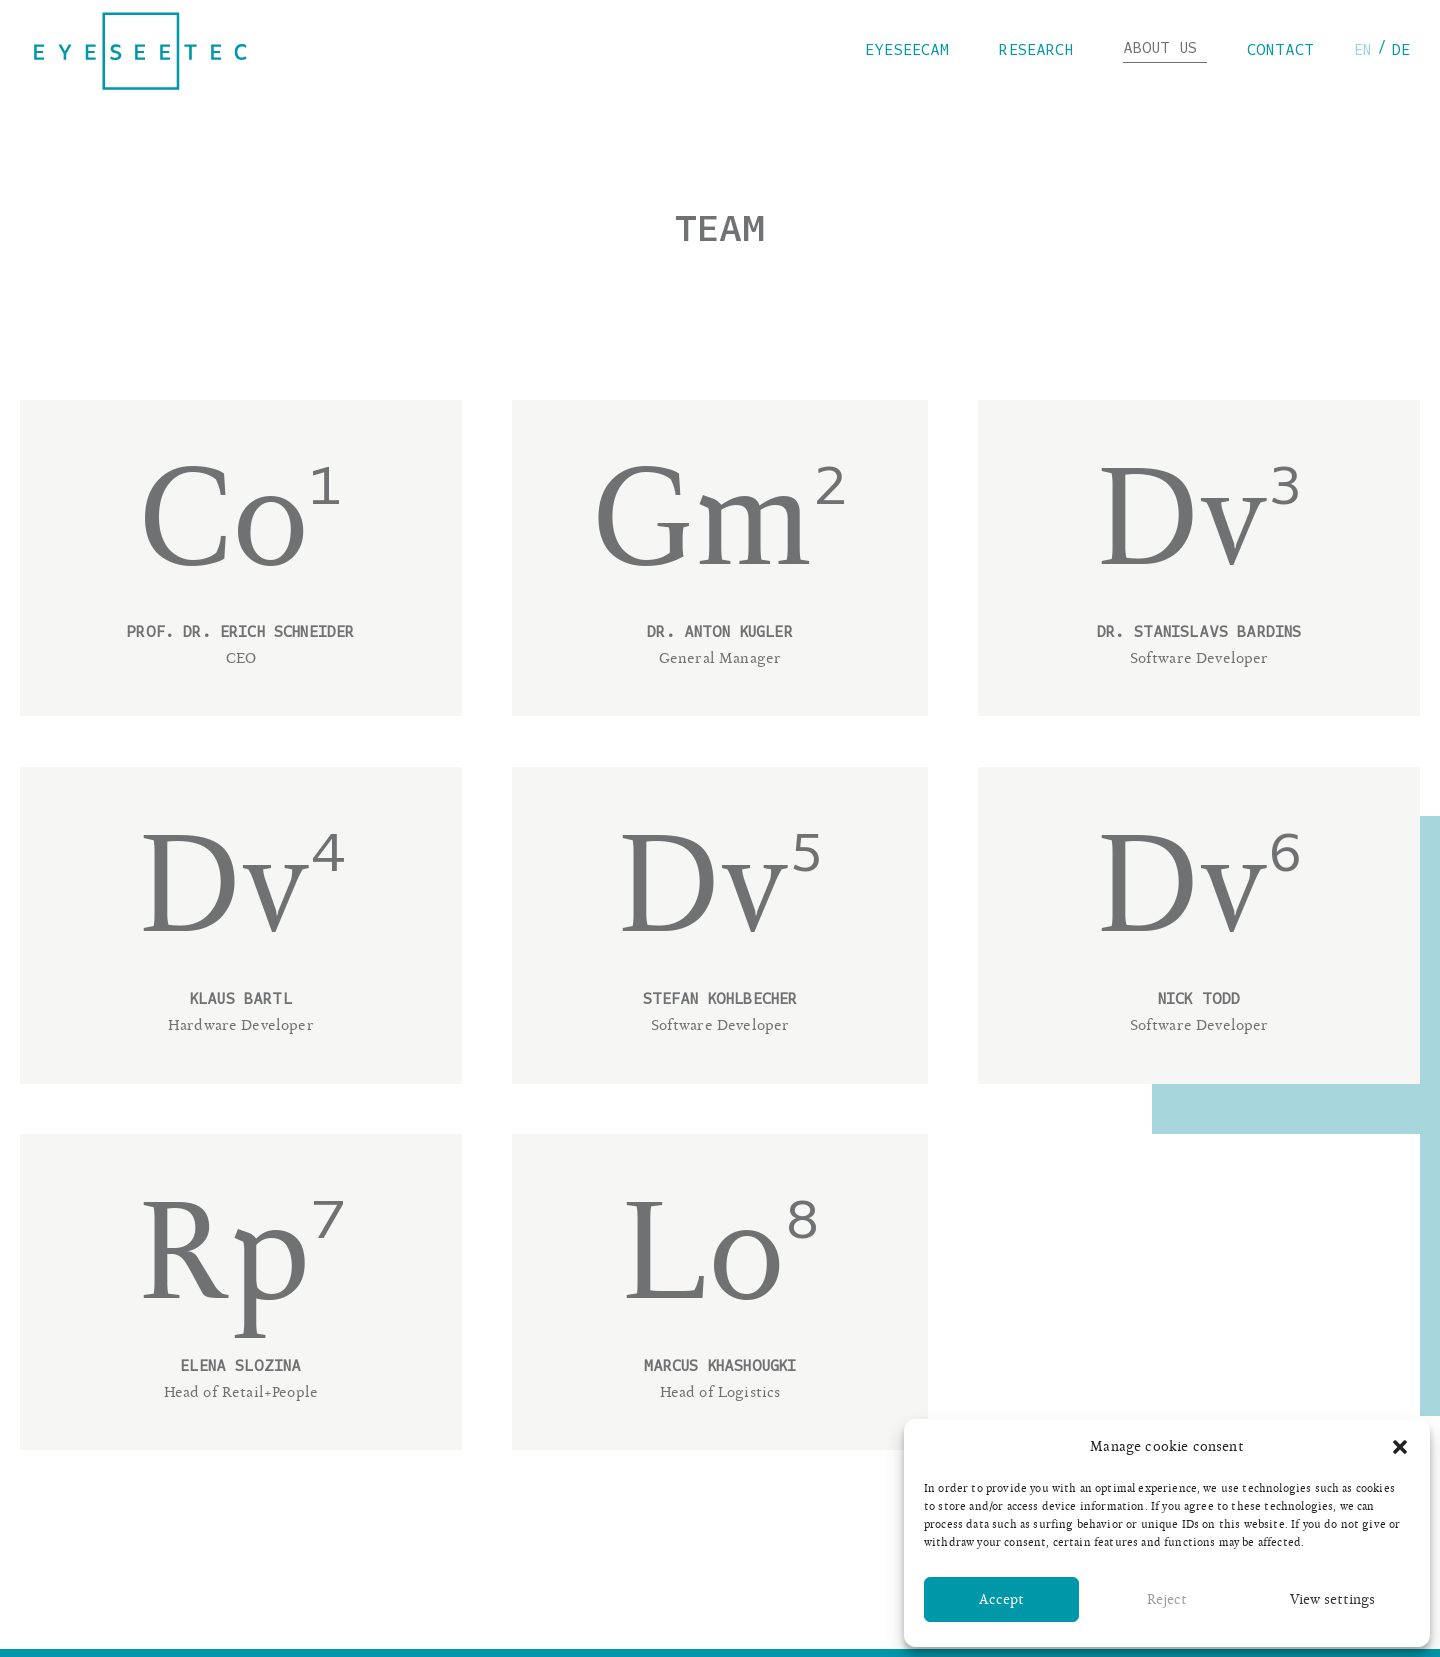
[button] (1400, 1447)
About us (1165, 49)
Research (1040, 51)
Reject (1167, 1600)
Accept (1001, 1600)
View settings (1332, 1600)
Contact (1280, 51)
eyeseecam (912, 51)
